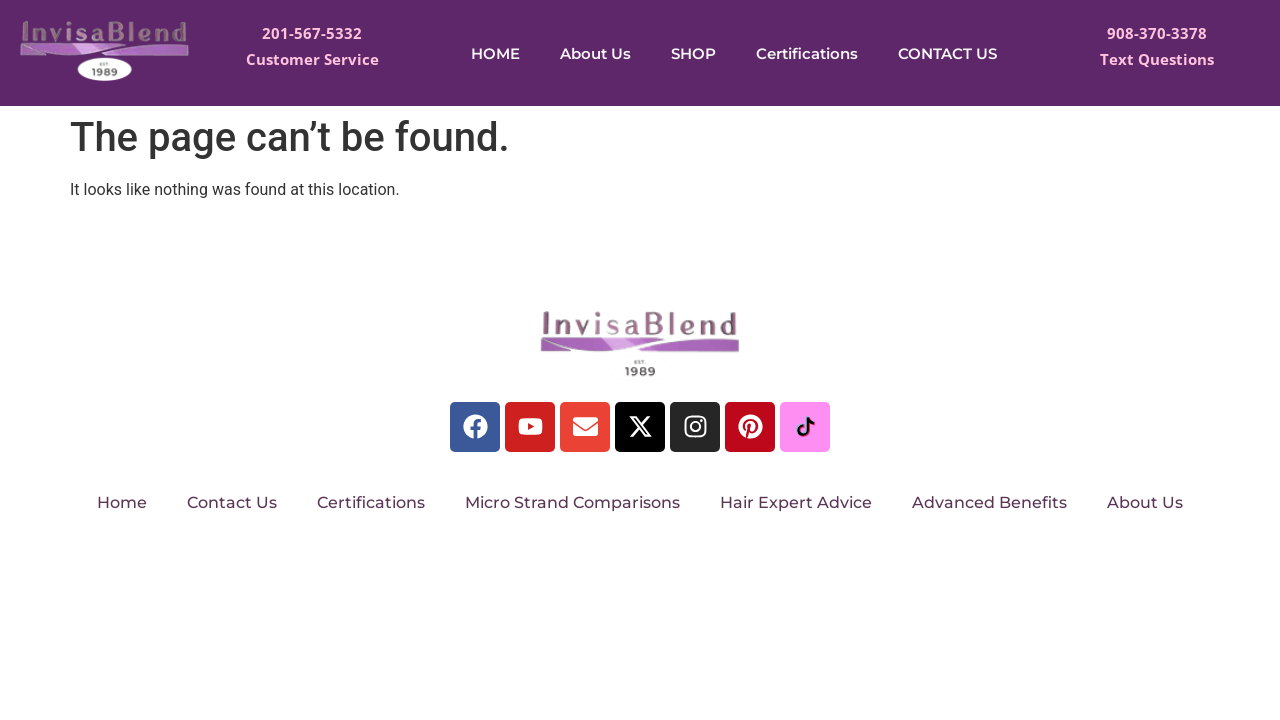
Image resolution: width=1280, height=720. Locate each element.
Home (122, 502)
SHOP (693, 53)
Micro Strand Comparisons (572, 502)
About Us (595, 53)
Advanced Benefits (989, 502)
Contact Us (232, 502)
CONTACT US (947, 53)
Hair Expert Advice (796, 502)
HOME (495, 53)
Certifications (807, 53)
